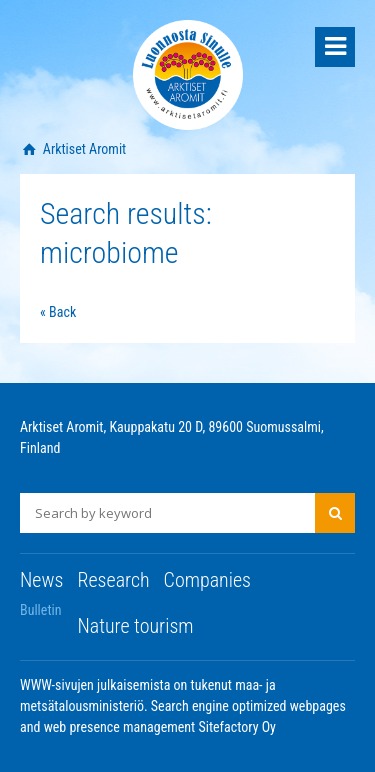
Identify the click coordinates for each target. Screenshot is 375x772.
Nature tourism (135, 626)
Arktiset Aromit (83, 149)
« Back (58, 312)
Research (113, 580)
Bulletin (41, 610)
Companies (207, 580)
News (41, 580)
